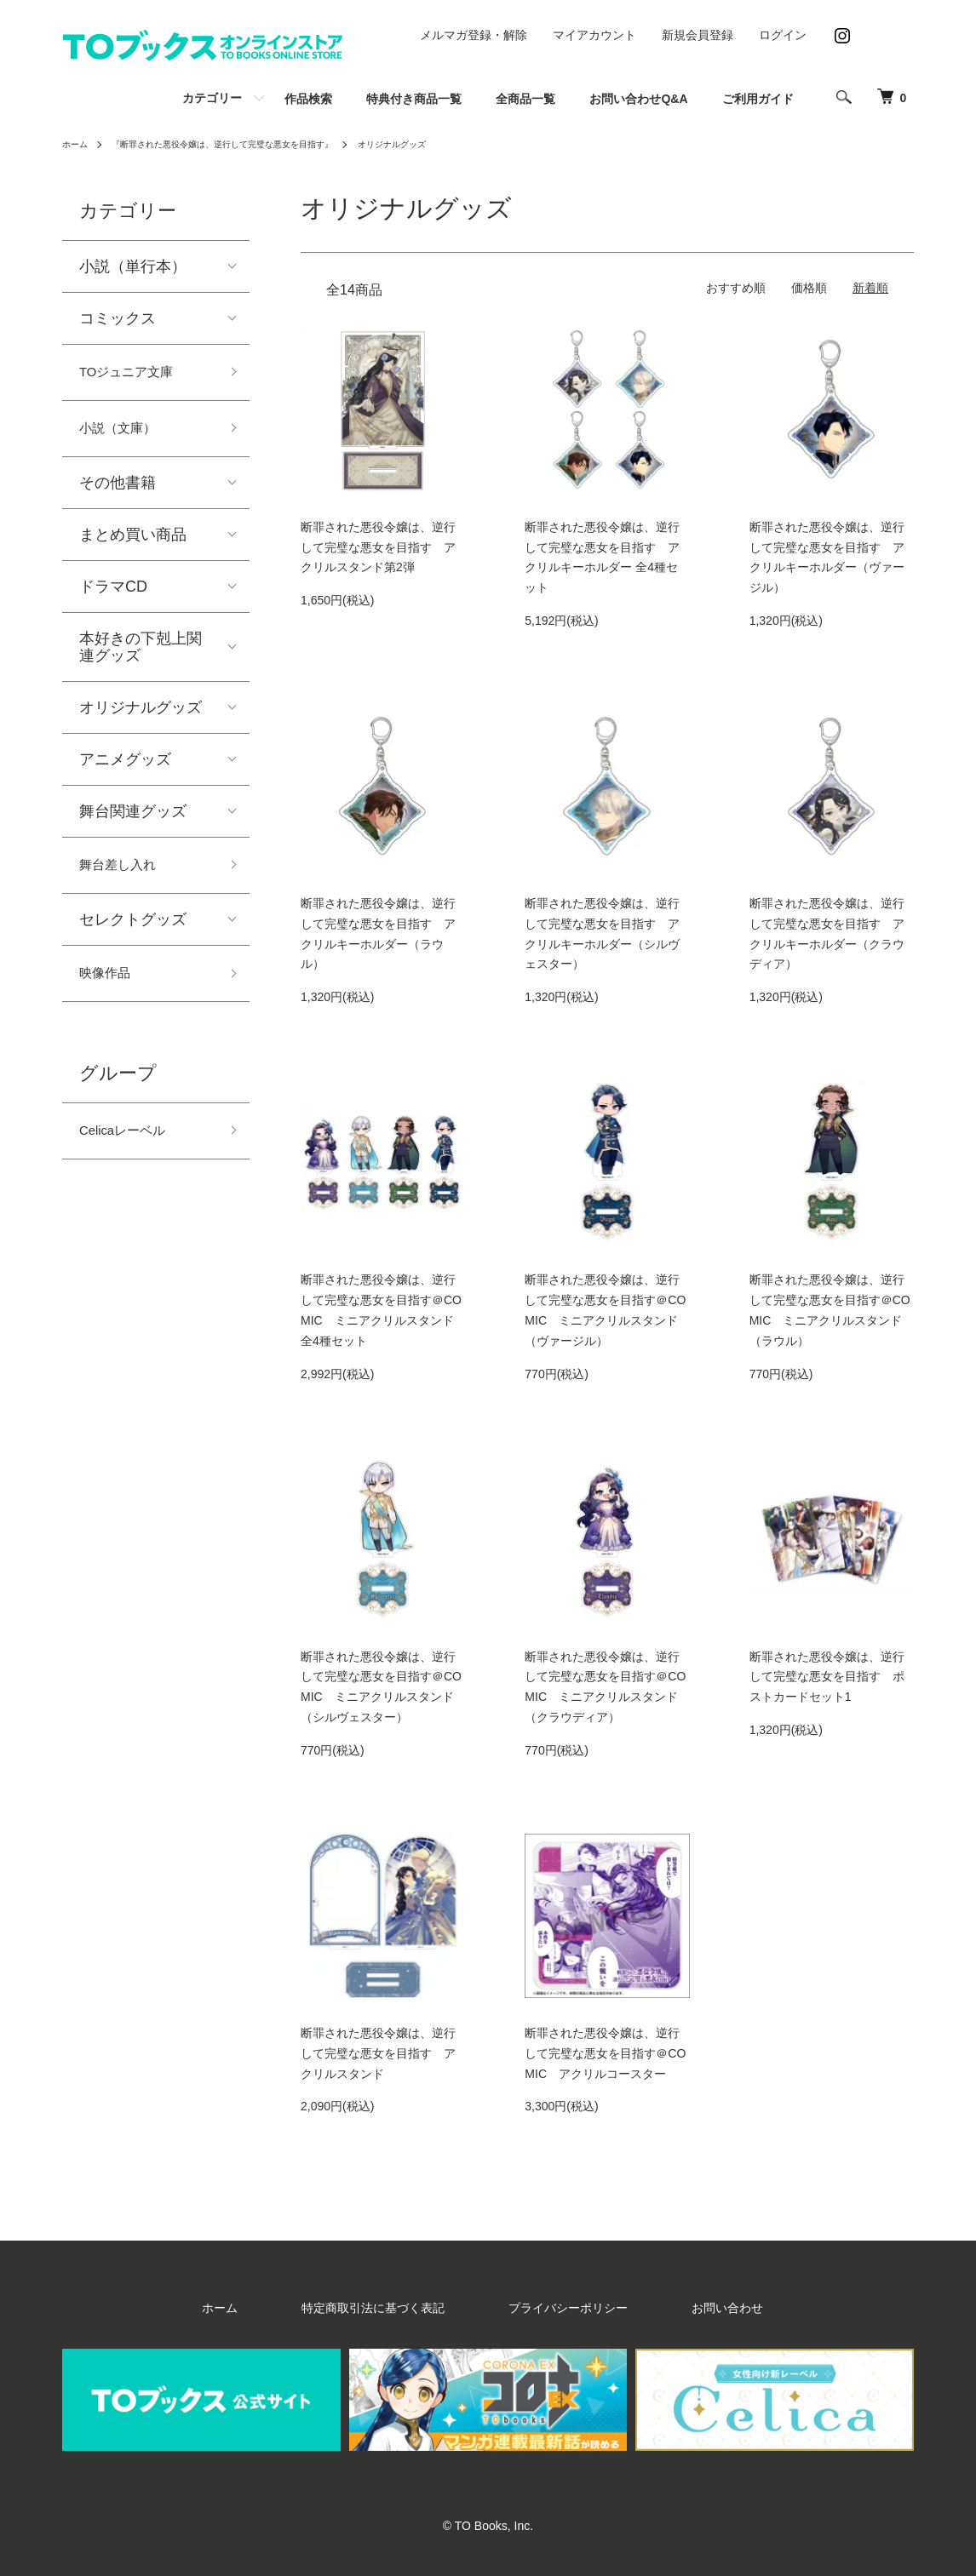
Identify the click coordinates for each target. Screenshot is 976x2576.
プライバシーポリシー (554, 2307)
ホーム (77, 144)
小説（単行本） (133, 266)
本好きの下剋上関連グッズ (140, 656)
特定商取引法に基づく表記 (397, 2307)
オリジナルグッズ (448, 144)
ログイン (783, 35)
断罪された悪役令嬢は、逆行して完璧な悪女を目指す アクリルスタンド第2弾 (378, 547)
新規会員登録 (697, 35)
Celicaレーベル (131, 1150)
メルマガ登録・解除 (473, 35)
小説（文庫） (125, 435)
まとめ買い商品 (133, 543)
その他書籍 (117, 492)
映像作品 (110, 989)
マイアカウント (594, 35)
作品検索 (308, 99)
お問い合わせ (675, 2307)
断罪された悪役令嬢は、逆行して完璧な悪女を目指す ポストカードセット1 (826, 1677)
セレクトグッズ (133, 933)
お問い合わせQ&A (638, 99)
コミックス (117, 318)
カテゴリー (212, 98)
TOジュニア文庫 (135, 374)
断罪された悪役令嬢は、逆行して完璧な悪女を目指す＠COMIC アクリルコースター (605, 2053)
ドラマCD (113, 595)
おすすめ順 (736, 288)
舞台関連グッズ (133, 820)
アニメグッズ (125, 768)
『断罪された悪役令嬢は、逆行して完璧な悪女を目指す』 (249, 144)
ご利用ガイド (758, 99)
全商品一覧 (525, 99)
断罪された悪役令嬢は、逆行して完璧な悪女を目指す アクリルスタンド (378, 2053)
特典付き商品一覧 (414, 99)
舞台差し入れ (125, 876)
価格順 (809, 288)
